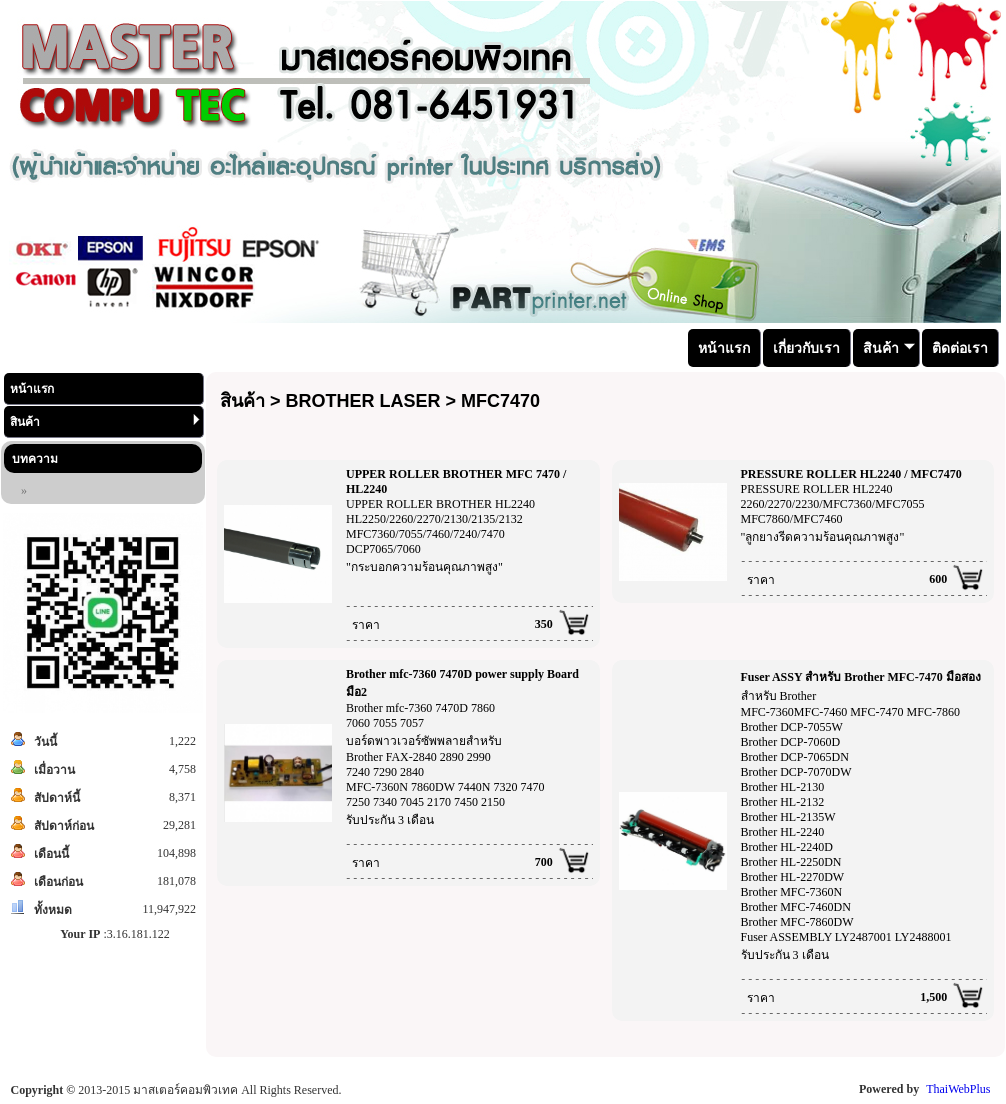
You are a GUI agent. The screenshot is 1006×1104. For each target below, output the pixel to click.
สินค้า (105, 421)
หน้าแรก (32, 389)
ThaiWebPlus (958, 1089)
